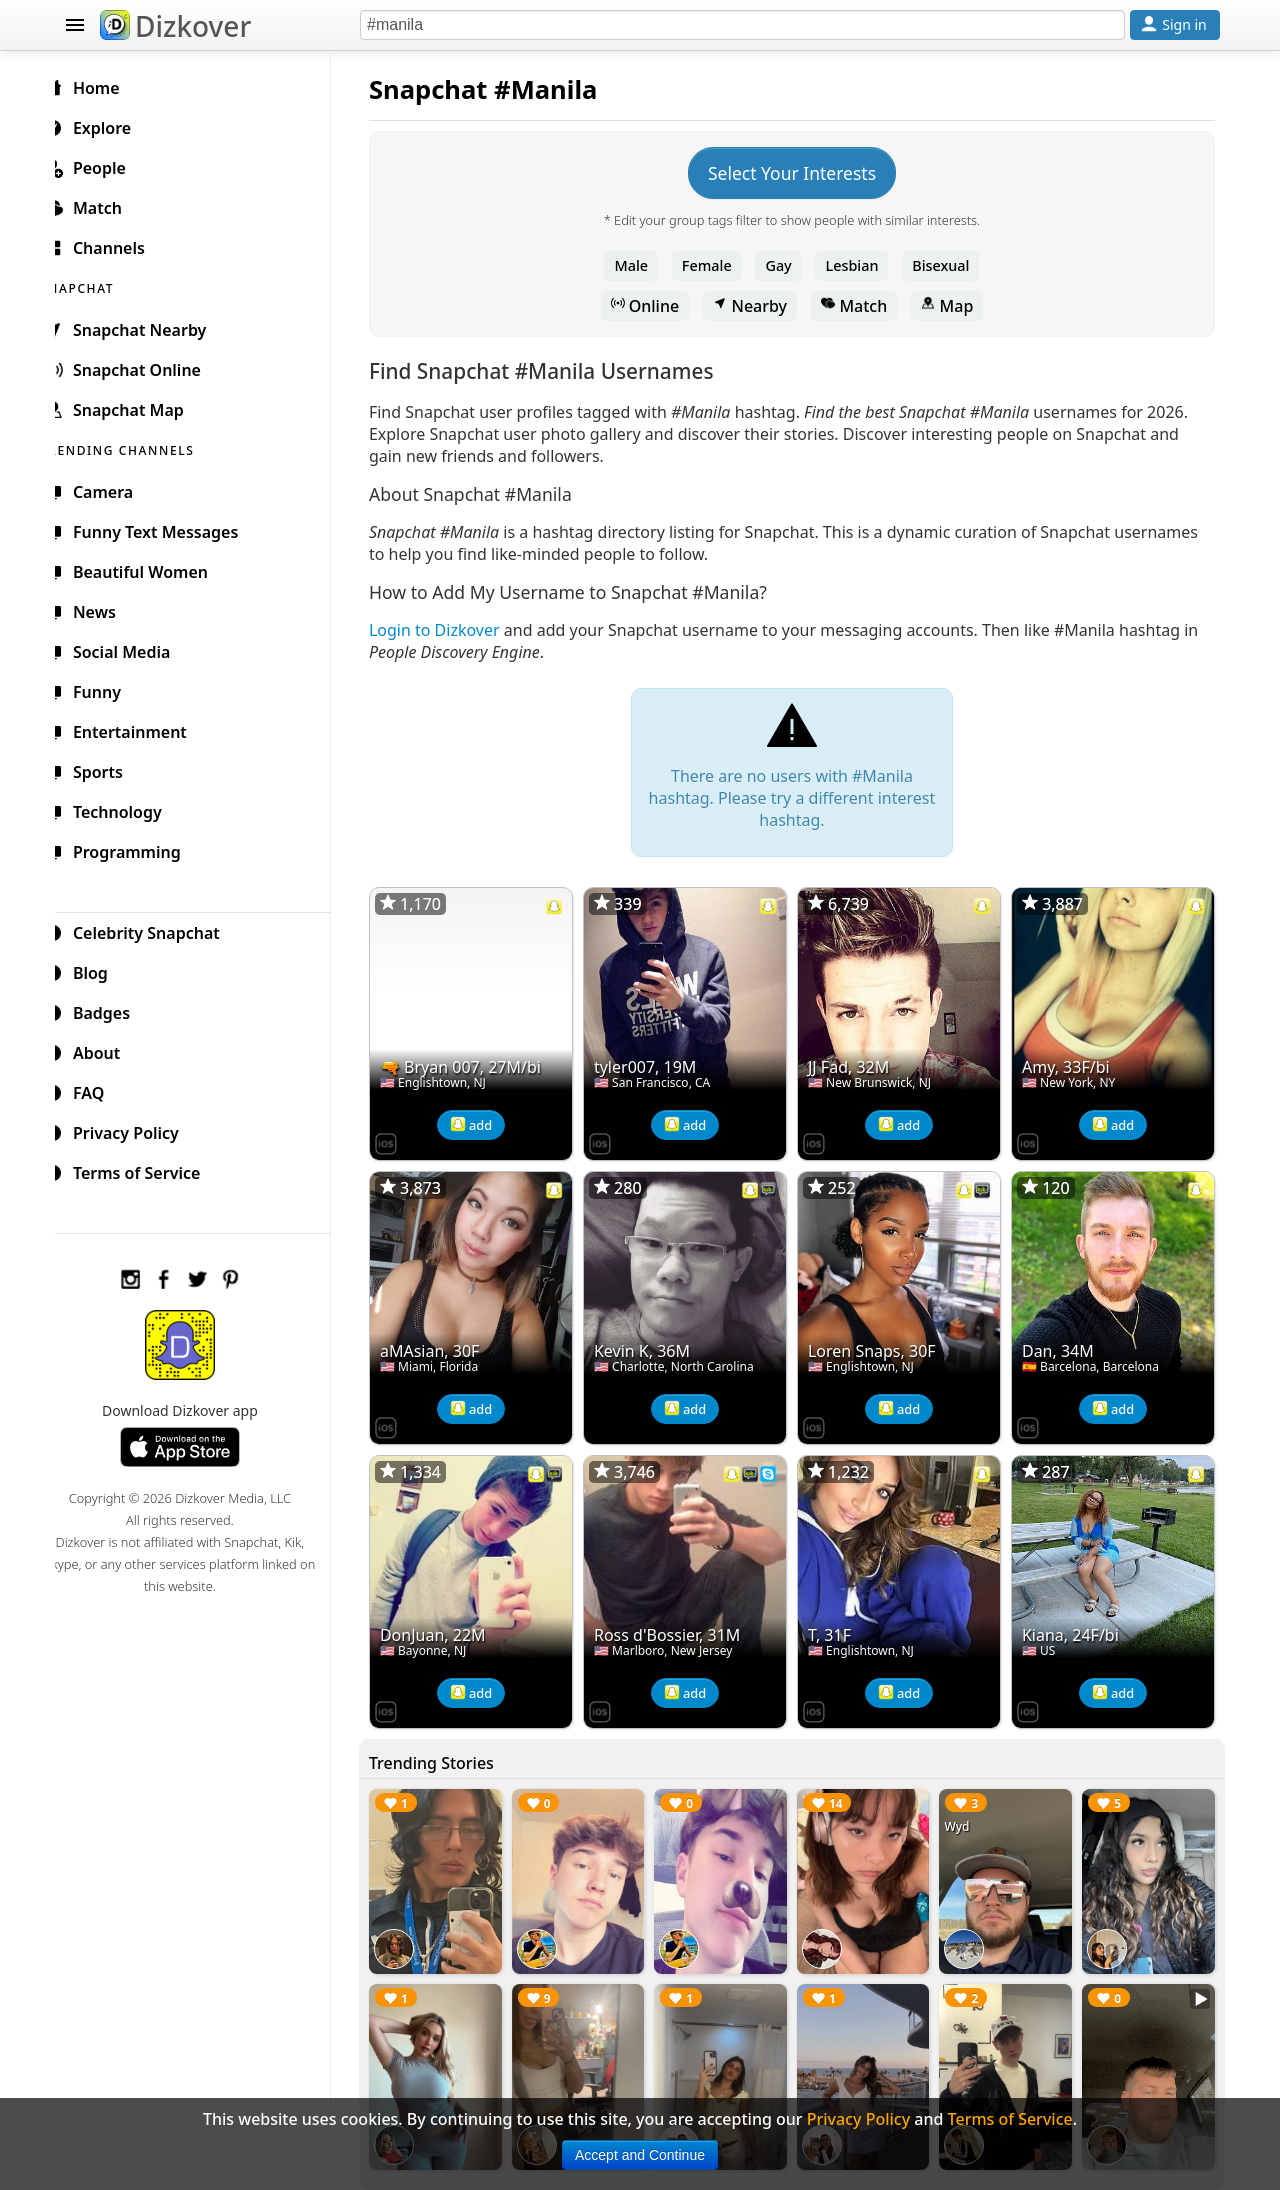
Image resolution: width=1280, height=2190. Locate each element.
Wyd (962, 1814)
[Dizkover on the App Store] (402, 1138)
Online (653, 306)
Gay (786, 265)
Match (862, 306)
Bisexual (948, 265)
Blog (100, 970)
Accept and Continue (640, 2155)
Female (715, 265)
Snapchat (444, 89)
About (106, 1050)
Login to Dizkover (450, 630)
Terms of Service (146, 1170)
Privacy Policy (136, 1130)
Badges (111, 1010)
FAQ (98, 1090)
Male (640, 265)
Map (955, 306)
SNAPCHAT (102, 285)
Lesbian (860, 265)
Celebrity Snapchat (156, 930)
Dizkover (175, 26)
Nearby (758, 306)
